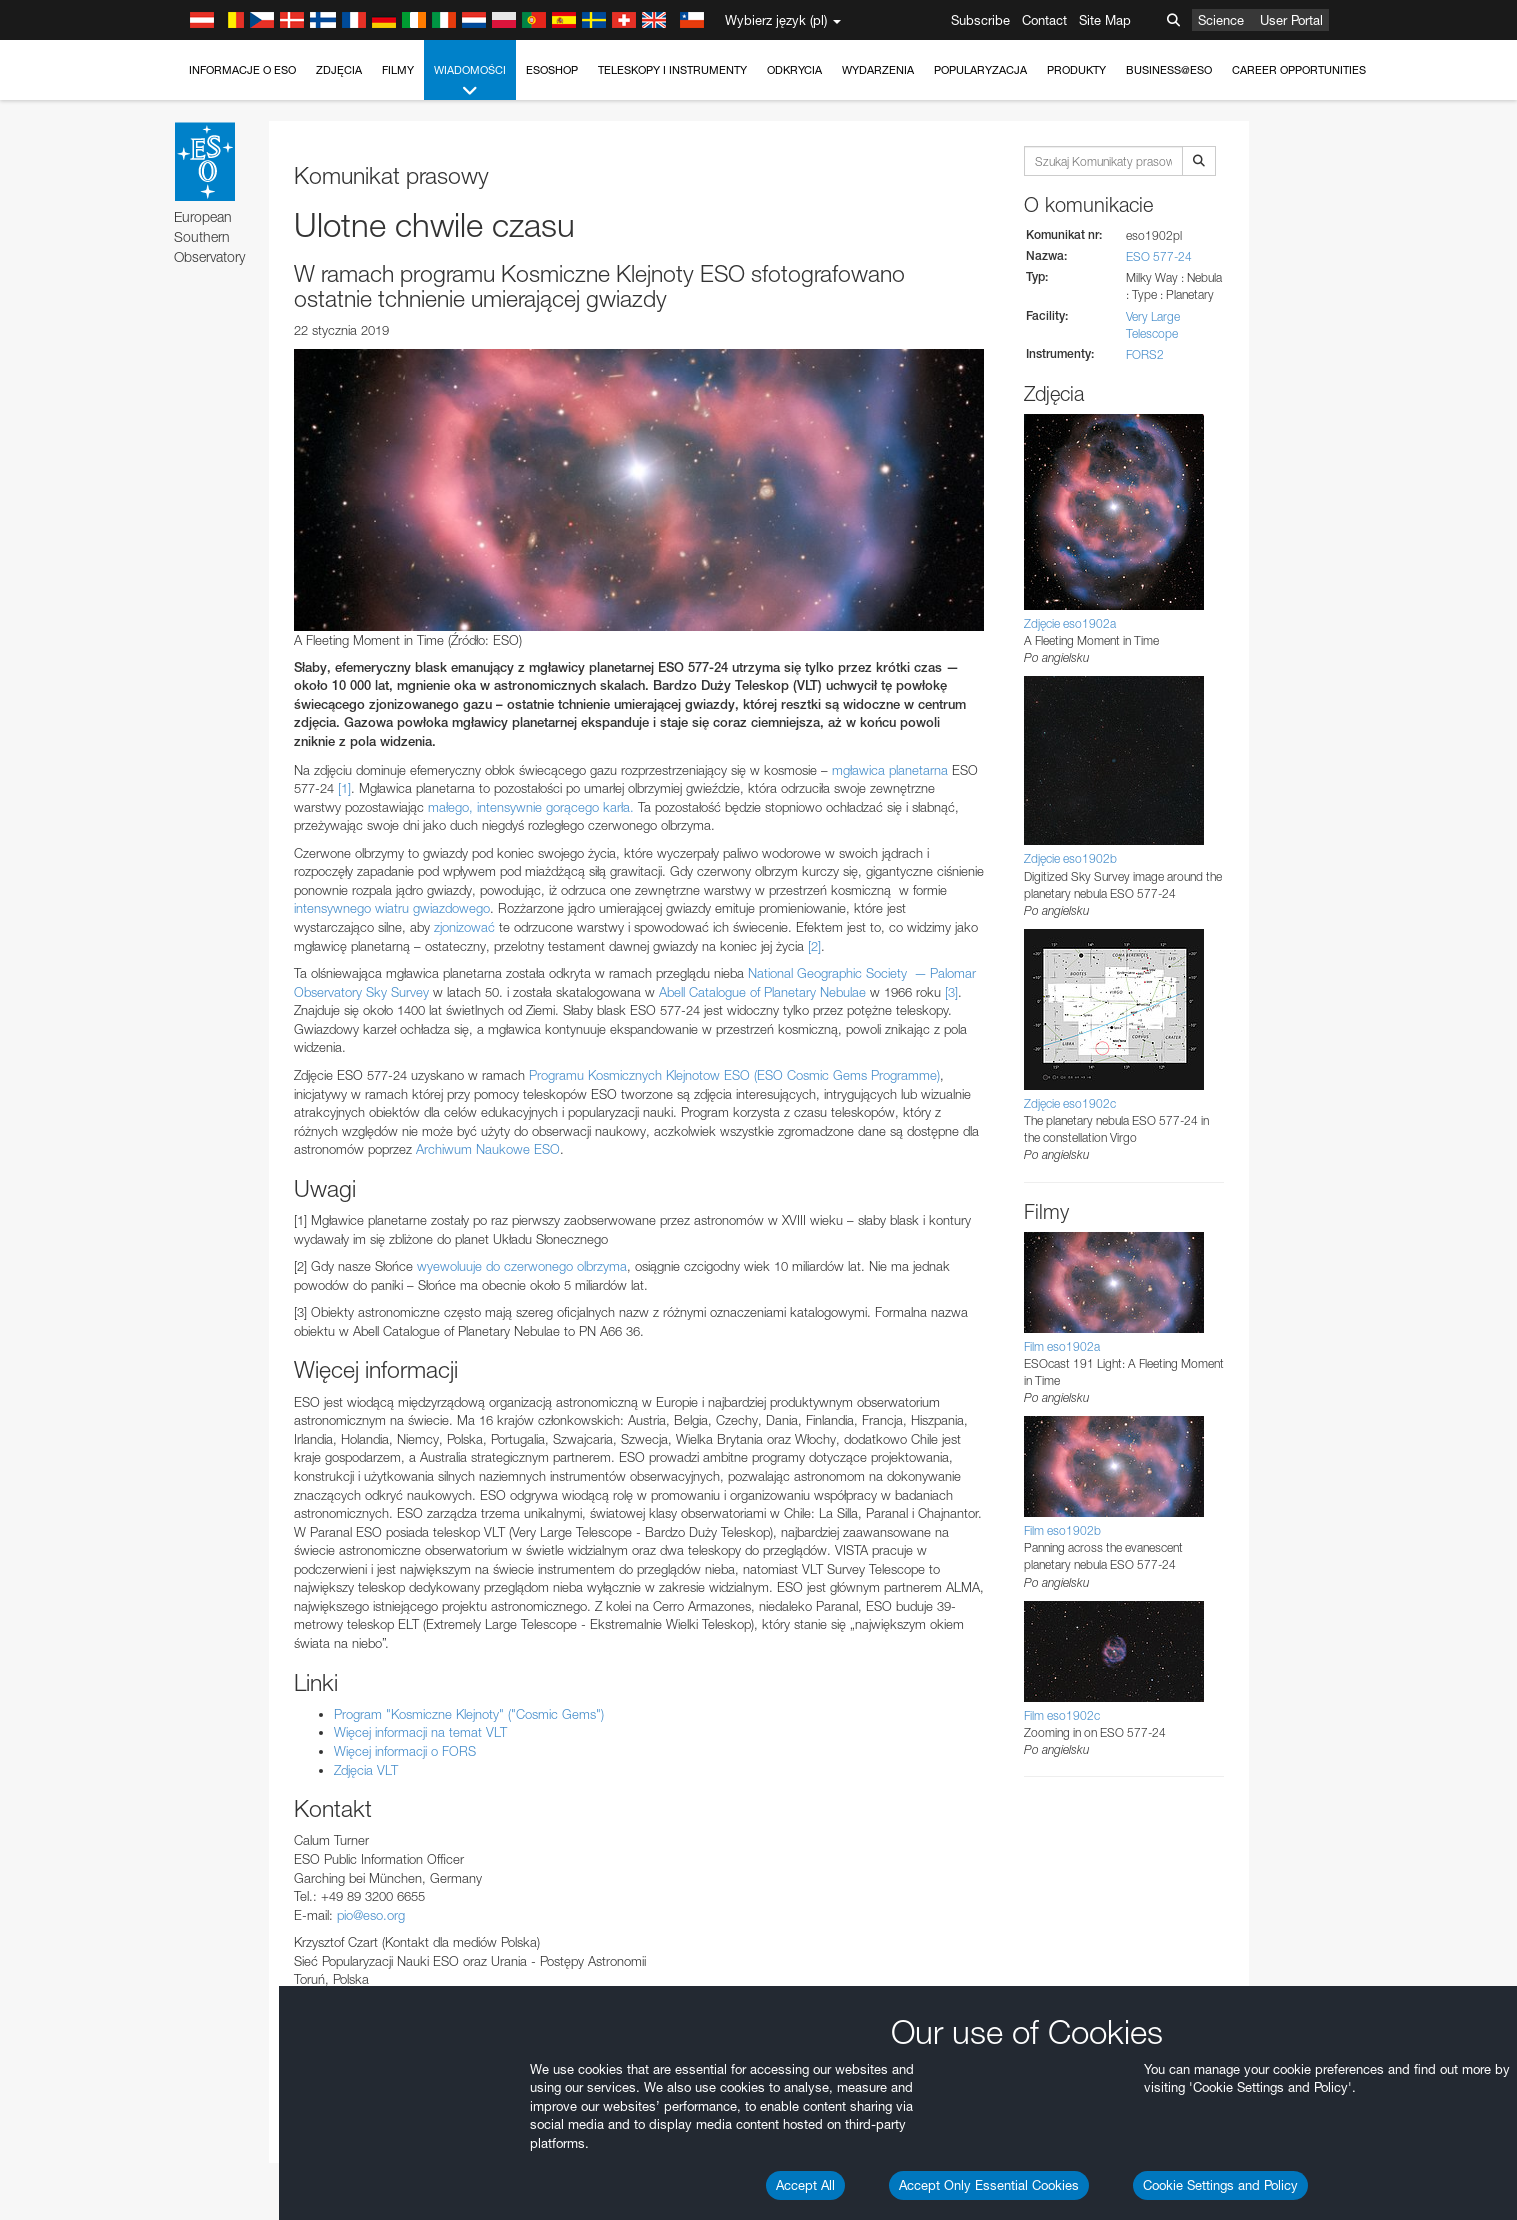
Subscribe (980, 20)
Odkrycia (794, 70)
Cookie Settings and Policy (1220, 2185)
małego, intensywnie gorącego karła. (531, 807)
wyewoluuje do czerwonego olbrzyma (522, 1266)
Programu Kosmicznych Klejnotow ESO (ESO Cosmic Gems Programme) (734, 1075)
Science (1221, 20)
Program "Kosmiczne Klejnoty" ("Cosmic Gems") (469, 1714)
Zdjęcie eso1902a (1070, 623)
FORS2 (1145, 354)
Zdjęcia (339, 70)
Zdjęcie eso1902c (1070, 1103)
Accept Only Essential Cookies (989, 2185)
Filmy (398, 70)
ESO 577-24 (1159, 256)
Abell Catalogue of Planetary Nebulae (762, 992)
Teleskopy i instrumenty (672, 70)
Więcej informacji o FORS (405, 1751)
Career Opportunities (1299, 70)
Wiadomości (470, 81)
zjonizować (464, 927)
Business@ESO (1169, 70)
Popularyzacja (980, 70)
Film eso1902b (1062, 1530)
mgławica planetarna (890, 770)
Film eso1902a (1062, 1346)
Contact (1044, 20)
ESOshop (552, 70)
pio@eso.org (371, 1915)
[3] (951, 992)
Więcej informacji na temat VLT (420, 1732)
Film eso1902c (1062, 1715)
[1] (344, 788)
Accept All (805, 2185)
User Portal (1291, 20)
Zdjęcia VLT (366, 1770)
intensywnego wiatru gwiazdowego (392, 908)
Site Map (1105, 20)
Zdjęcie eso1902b (1070, 858)
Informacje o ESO (242, 70)
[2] (814, 946)
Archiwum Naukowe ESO (488, 1149)
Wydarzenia (878, 70)
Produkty (1076, 70)
